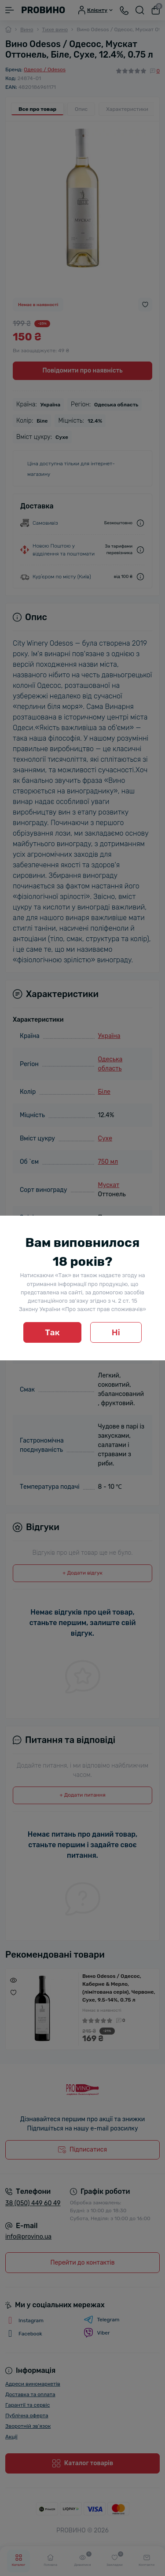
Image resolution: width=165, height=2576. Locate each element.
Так (52, 1332)
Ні (116, 1332)
